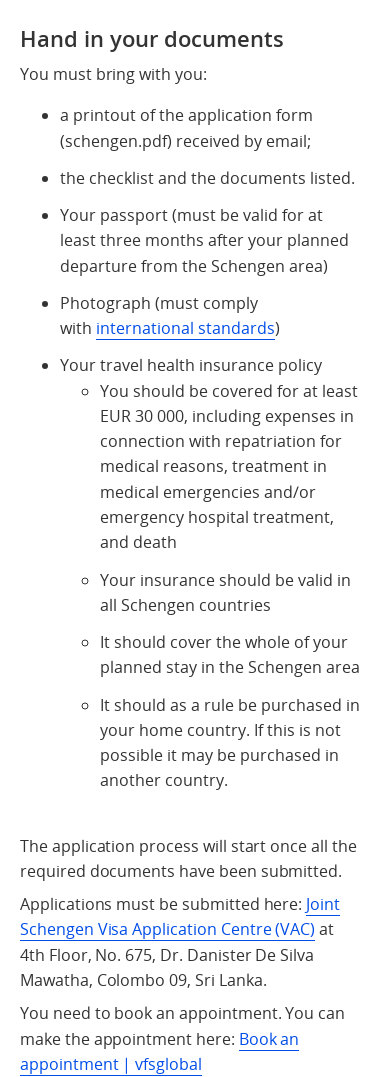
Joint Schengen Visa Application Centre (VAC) (180, 916)
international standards (185, 328)
